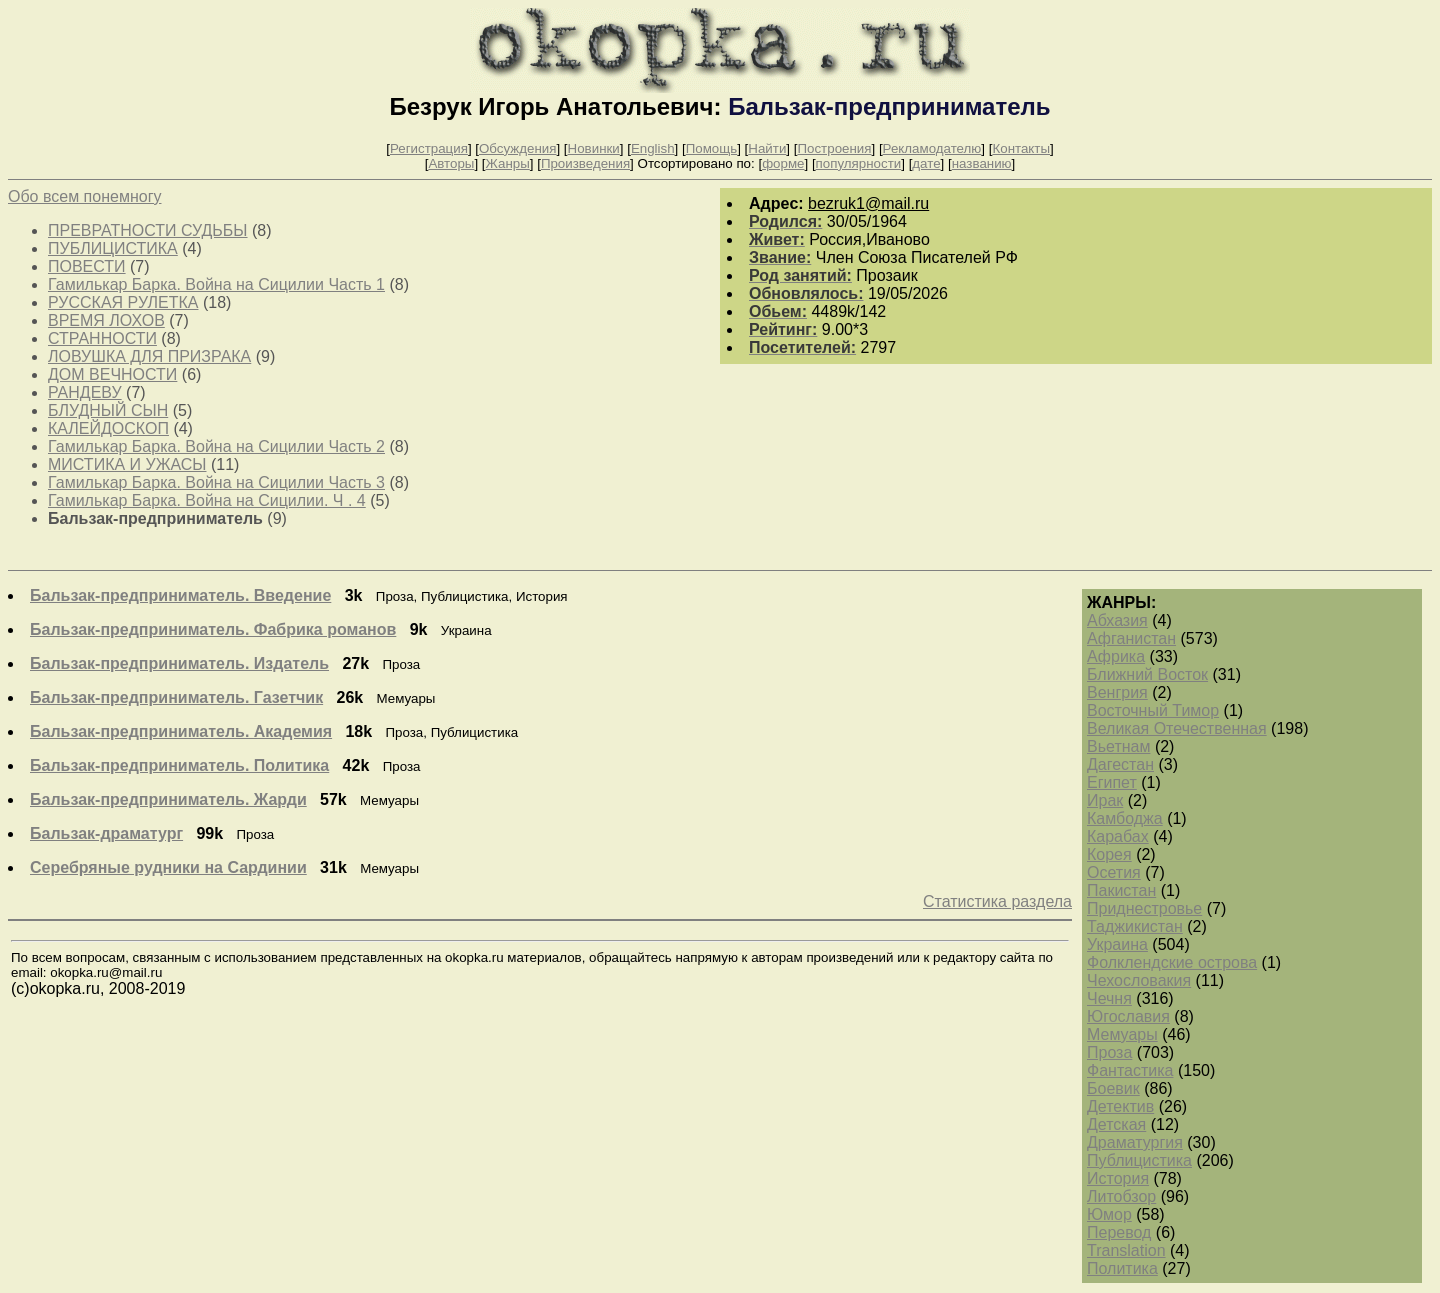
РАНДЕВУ (85, 392)
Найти (767, 148)
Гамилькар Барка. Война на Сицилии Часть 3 (216, 482)
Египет (1112, 782)
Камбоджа (1125, 818)
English (653, 148)
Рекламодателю (932, 148)
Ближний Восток (1147, 674)
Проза (1109, 1052)
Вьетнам (1118, 746)
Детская (1116, 1124)
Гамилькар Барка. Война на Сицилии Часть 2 (216, 446)
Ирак (1105, 800)
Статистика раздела (997, 901)
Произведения (585, 163)
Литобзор (1121, 1196)
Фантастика (1130, 1070)
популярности (859, 163)
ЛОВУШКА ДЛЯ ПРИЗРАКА (149, 356)
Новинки (594, 148)
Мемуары (1122, 1034)
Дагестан (1120, 764)
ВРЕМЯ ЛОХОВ (106, 320)
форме (783, 163)
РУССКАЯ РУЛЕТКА (123, 302)
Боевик (1113, 1088)
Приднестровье (1144, 908)
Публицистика (1139, 1160)
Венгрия (1117, 692)
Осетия (1114, 872)
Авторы (451, 163)
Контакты (1021, 148)
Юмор (1109, 1214)
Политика (1122, 1268)
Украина (1117, 944)
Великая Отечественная (1177, 728)
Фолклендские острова (1172, 962)
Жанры (508, 163)
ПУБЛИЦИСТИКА (113, 248)
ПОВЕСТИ (87, 266)
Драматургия (1135, 1142)
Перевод (1119, 1232)
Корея (1109, 854)
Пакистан (1121, 890)
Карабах (1118, 836)
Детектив (1120, 1106)
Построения (834, 148)
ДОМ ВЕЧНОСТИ (112, 374)
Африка (1116, 656)
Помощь (711, 148)
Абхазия (1117, 620)
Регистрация (429, 148)
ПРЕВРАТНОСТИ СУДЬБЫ (148, 230)
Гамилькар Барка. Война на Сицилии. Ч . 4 (207, 500)
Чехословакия (1139, 980)
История (1118, 1178)
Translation (1126, 1250)
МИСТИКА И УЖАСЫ (127, 464)
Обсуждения (517, 148)
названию (982, 163)
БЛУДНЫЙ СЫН (108, 410)
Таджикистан (1135, 926)
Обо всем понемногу (84, 196)
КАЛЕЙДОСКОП (108, 428)
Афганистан (1131, 638)
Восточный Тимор (1153, 710)
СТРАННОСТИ (102, 338)
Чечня (1109, 998)
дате (926, 163)
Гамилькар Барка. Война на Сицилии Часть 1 (216, 284)
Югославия (1128, 1016)
